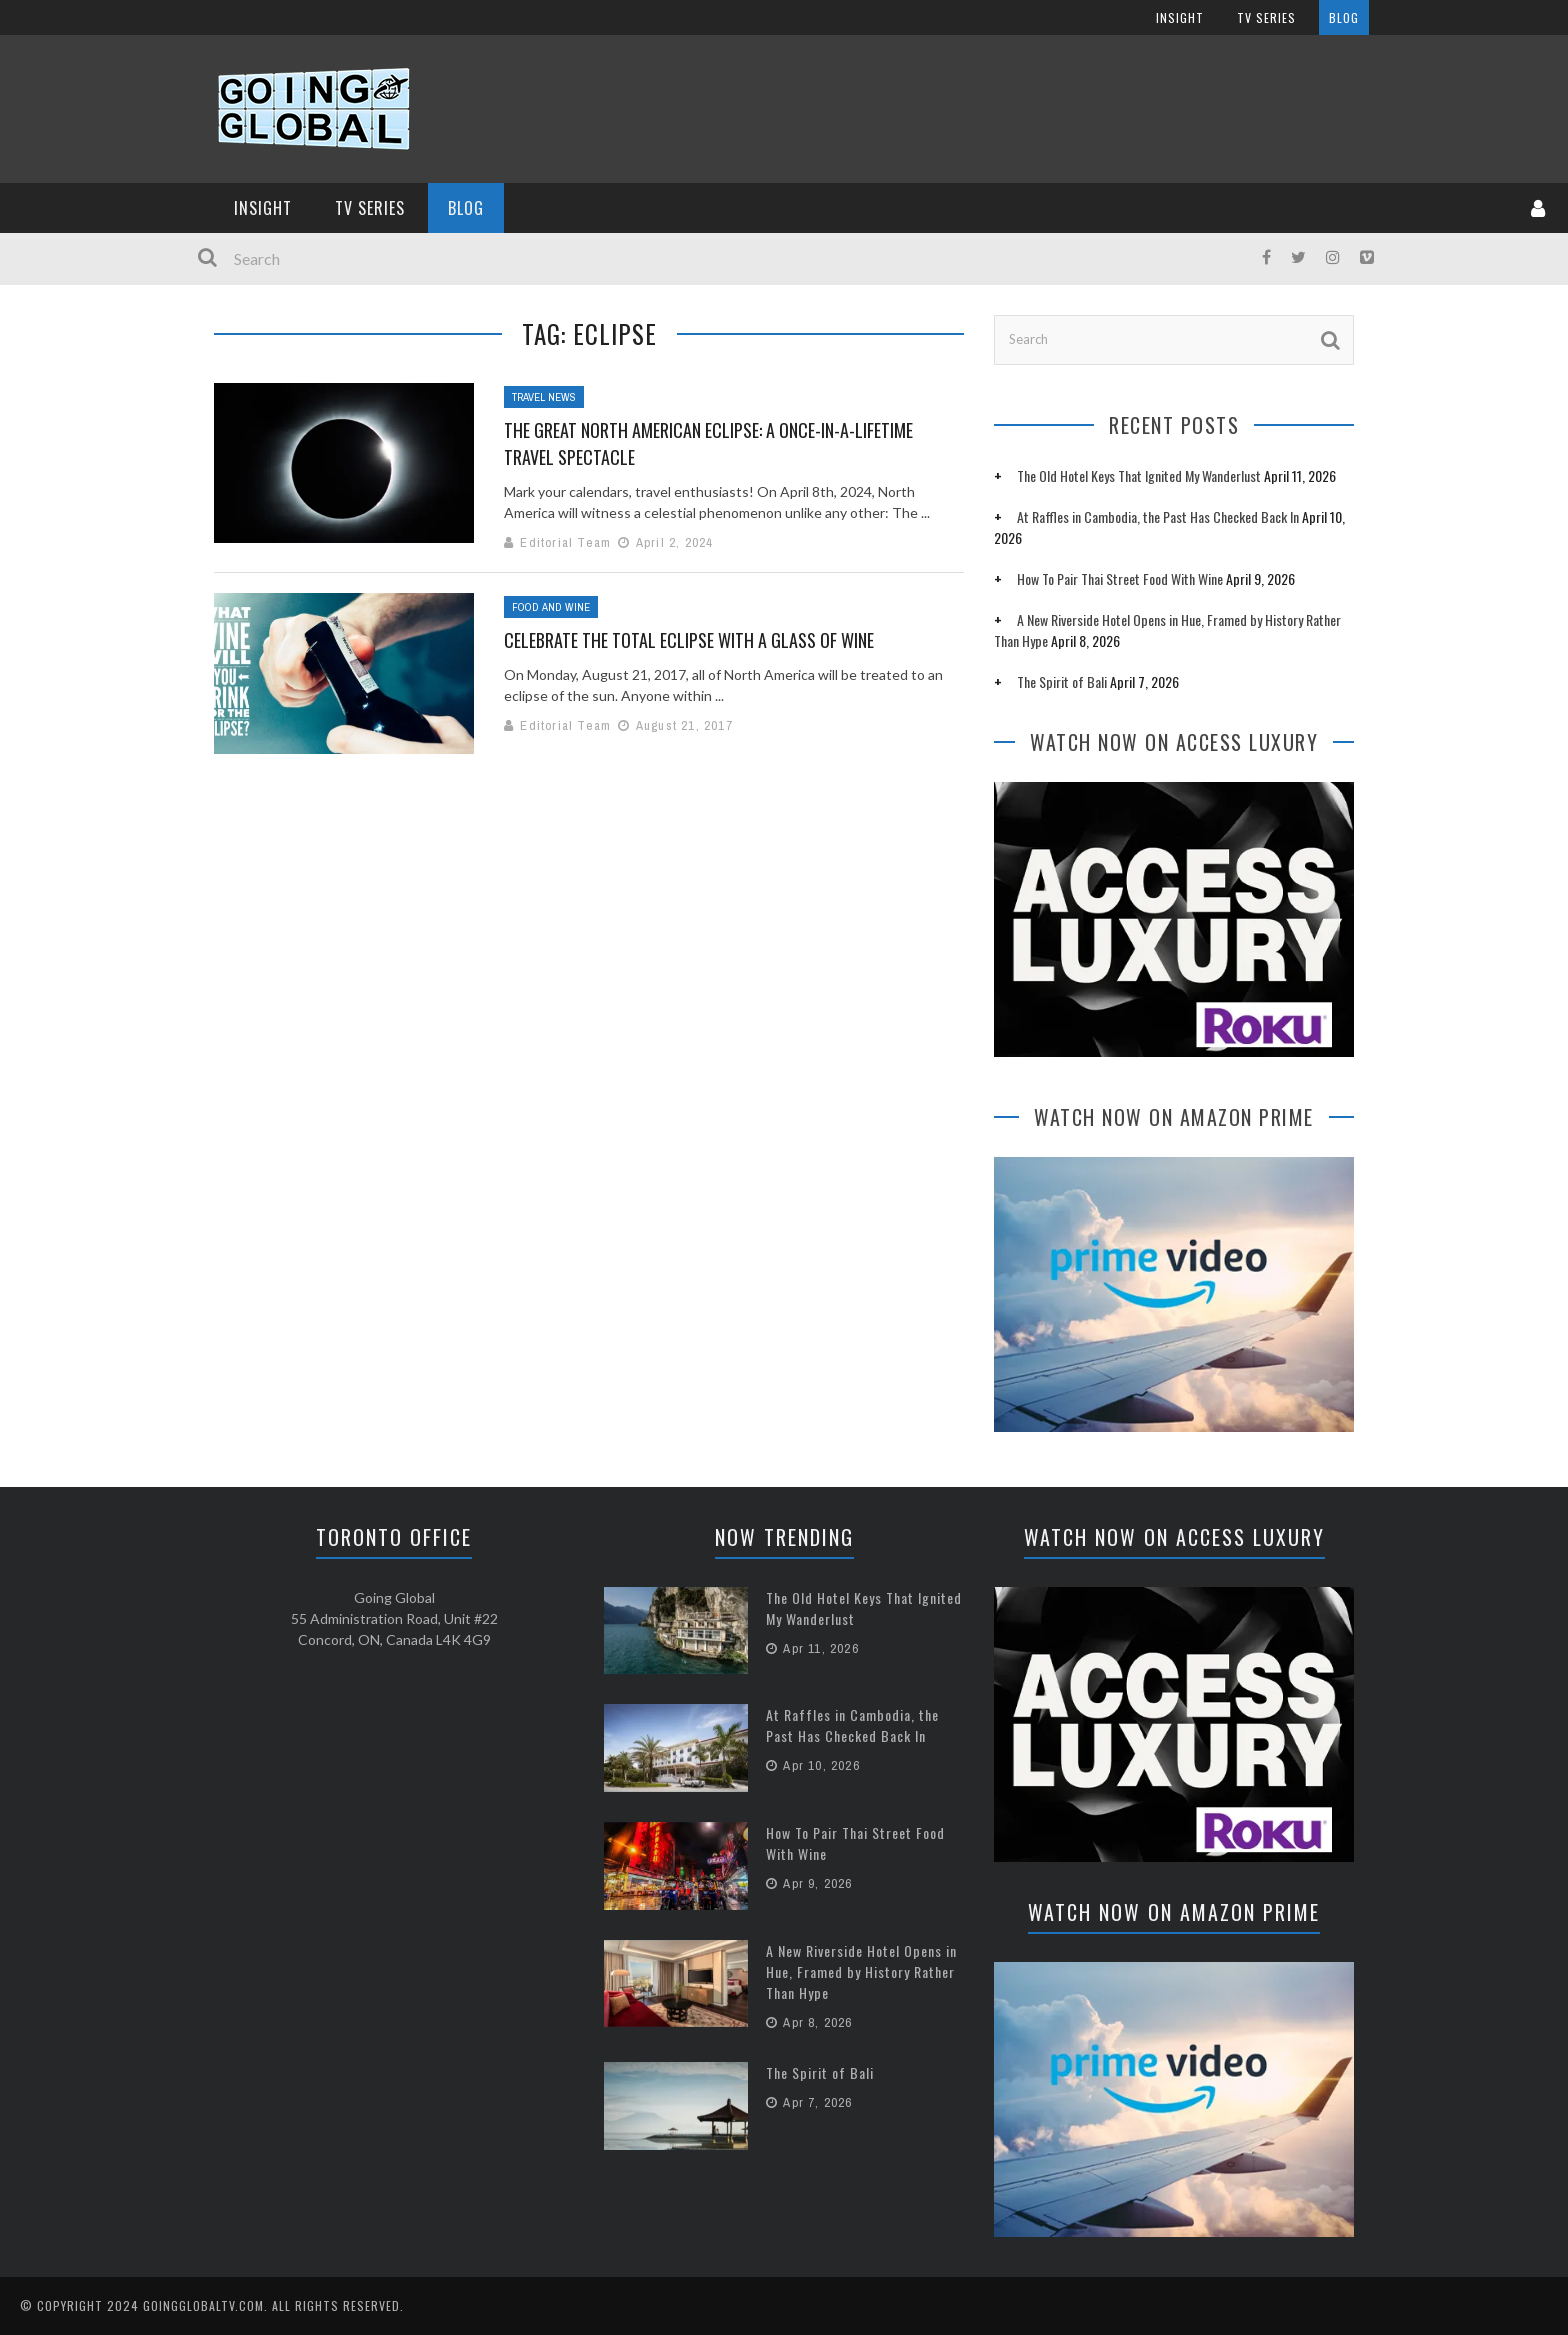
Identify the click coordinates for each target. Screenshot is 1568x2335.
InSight (263, 208)
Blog (466, 208)
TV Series (370, 208)
